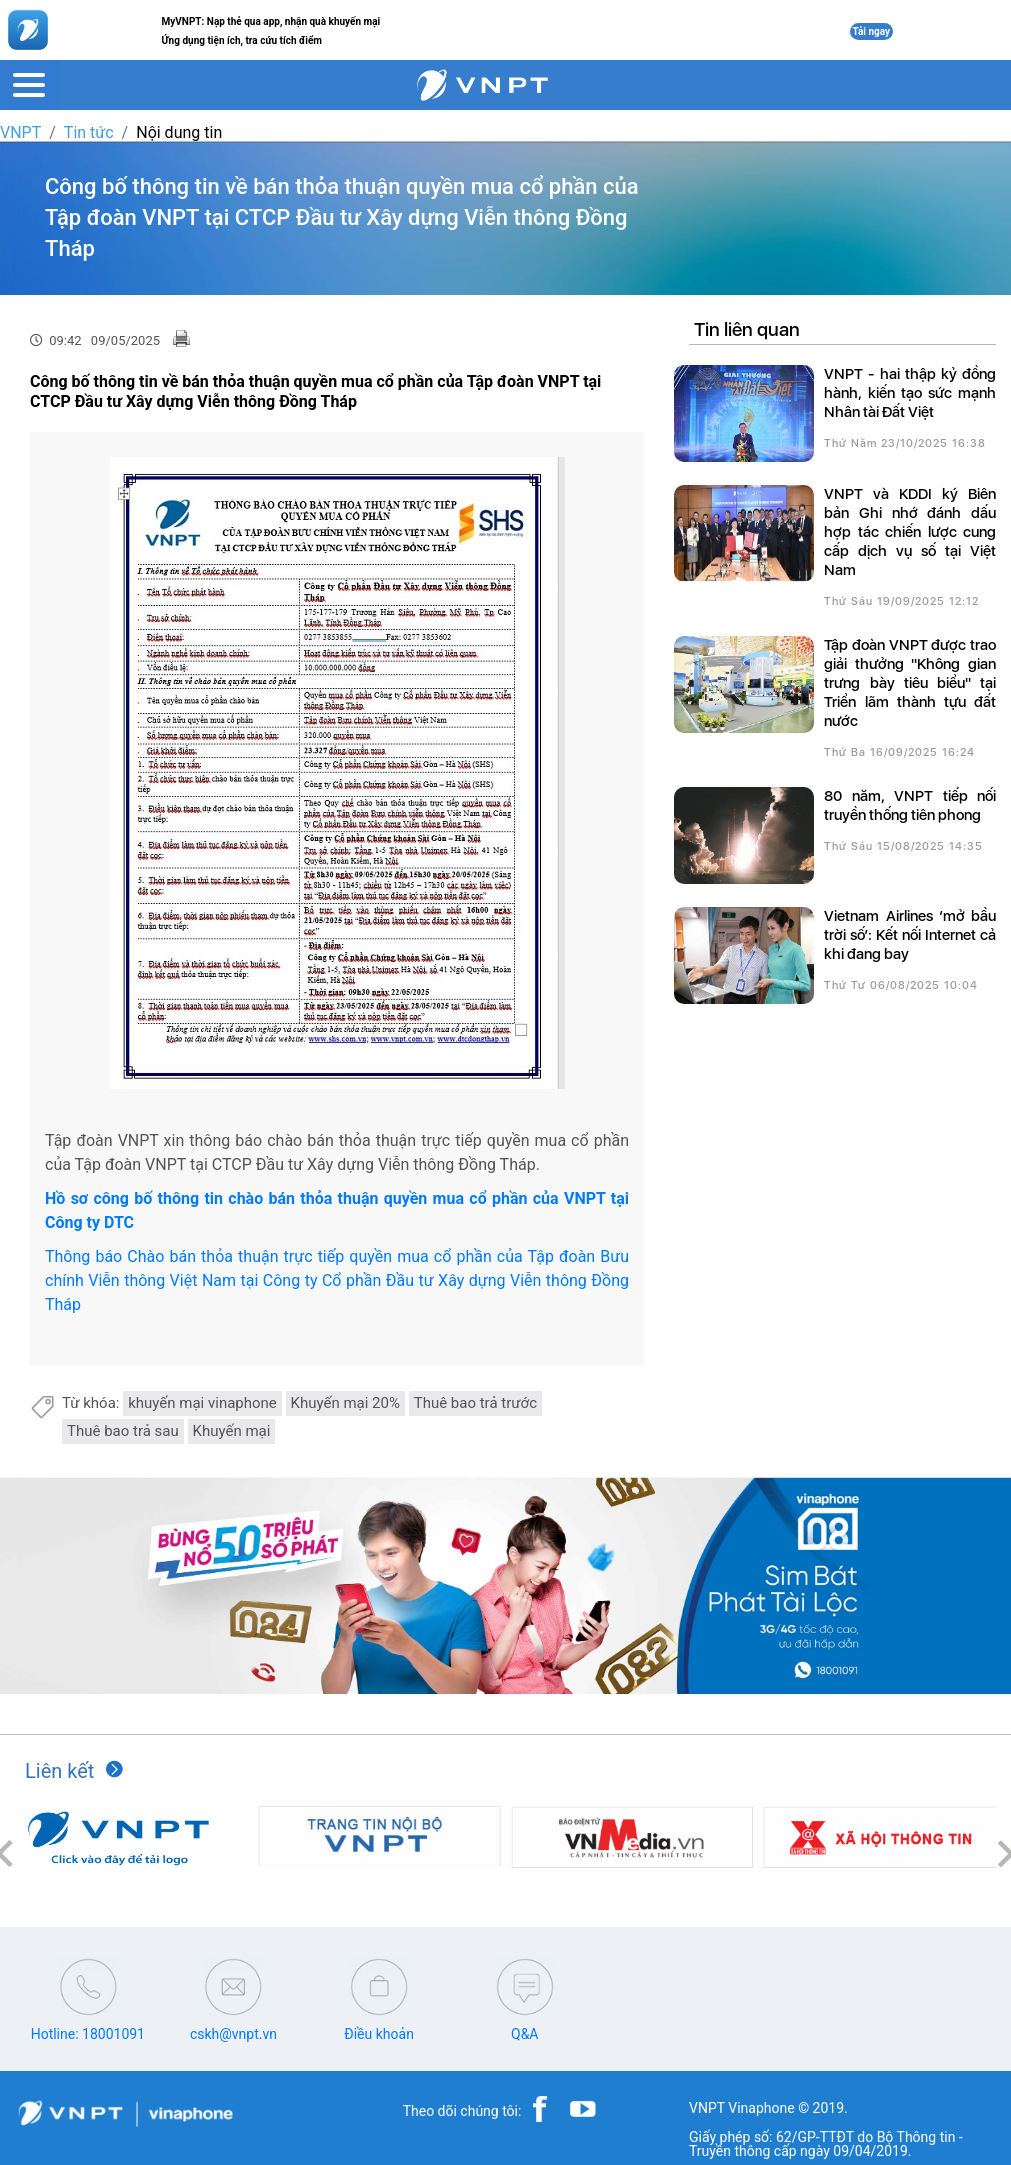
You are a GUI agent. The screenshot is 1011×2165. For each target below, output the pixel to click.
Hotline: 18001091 (88, 2034)
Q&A (524, 2034)
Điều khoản (379, 2034)
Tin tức (89, 132)
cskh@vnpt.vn (233, 2034)
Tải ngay (872, 31)
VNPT (20, 132)
